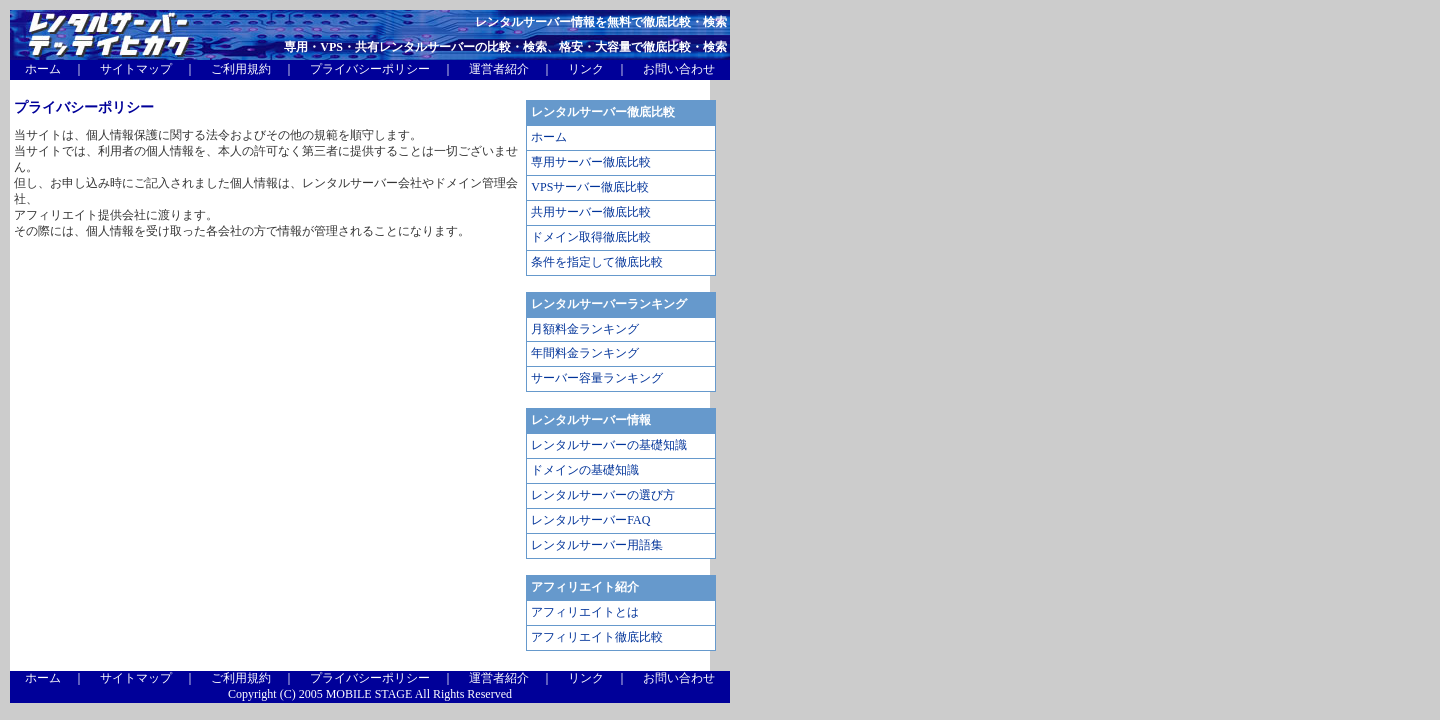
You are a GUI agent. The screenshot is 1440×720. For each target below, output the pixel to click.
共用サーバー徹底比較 (591, 212)
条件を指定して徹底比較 (597, 262)
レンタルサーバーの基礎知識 (609, 445)
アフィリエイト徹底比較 (597, 637)
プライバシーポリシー (370, 69)
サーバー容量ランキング (597, 378)
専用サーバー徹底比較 (591, 162)
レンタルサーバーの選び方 (603, 495)
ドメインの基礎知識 (585, 470)
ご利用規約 (241, 69)
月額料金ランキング (585, 329)
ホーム (43, 69)
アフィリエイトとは (585, 612)
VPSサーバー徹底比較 (590, 187)
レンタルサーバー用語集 (597, 545)
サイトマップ (136, 69)
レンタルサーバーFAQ (590, 520)
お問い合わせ (679, 69)
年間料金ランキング (585, 353)
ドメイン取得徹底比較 (591, 237)
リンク (586, 69)
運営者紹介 (499, 69)
